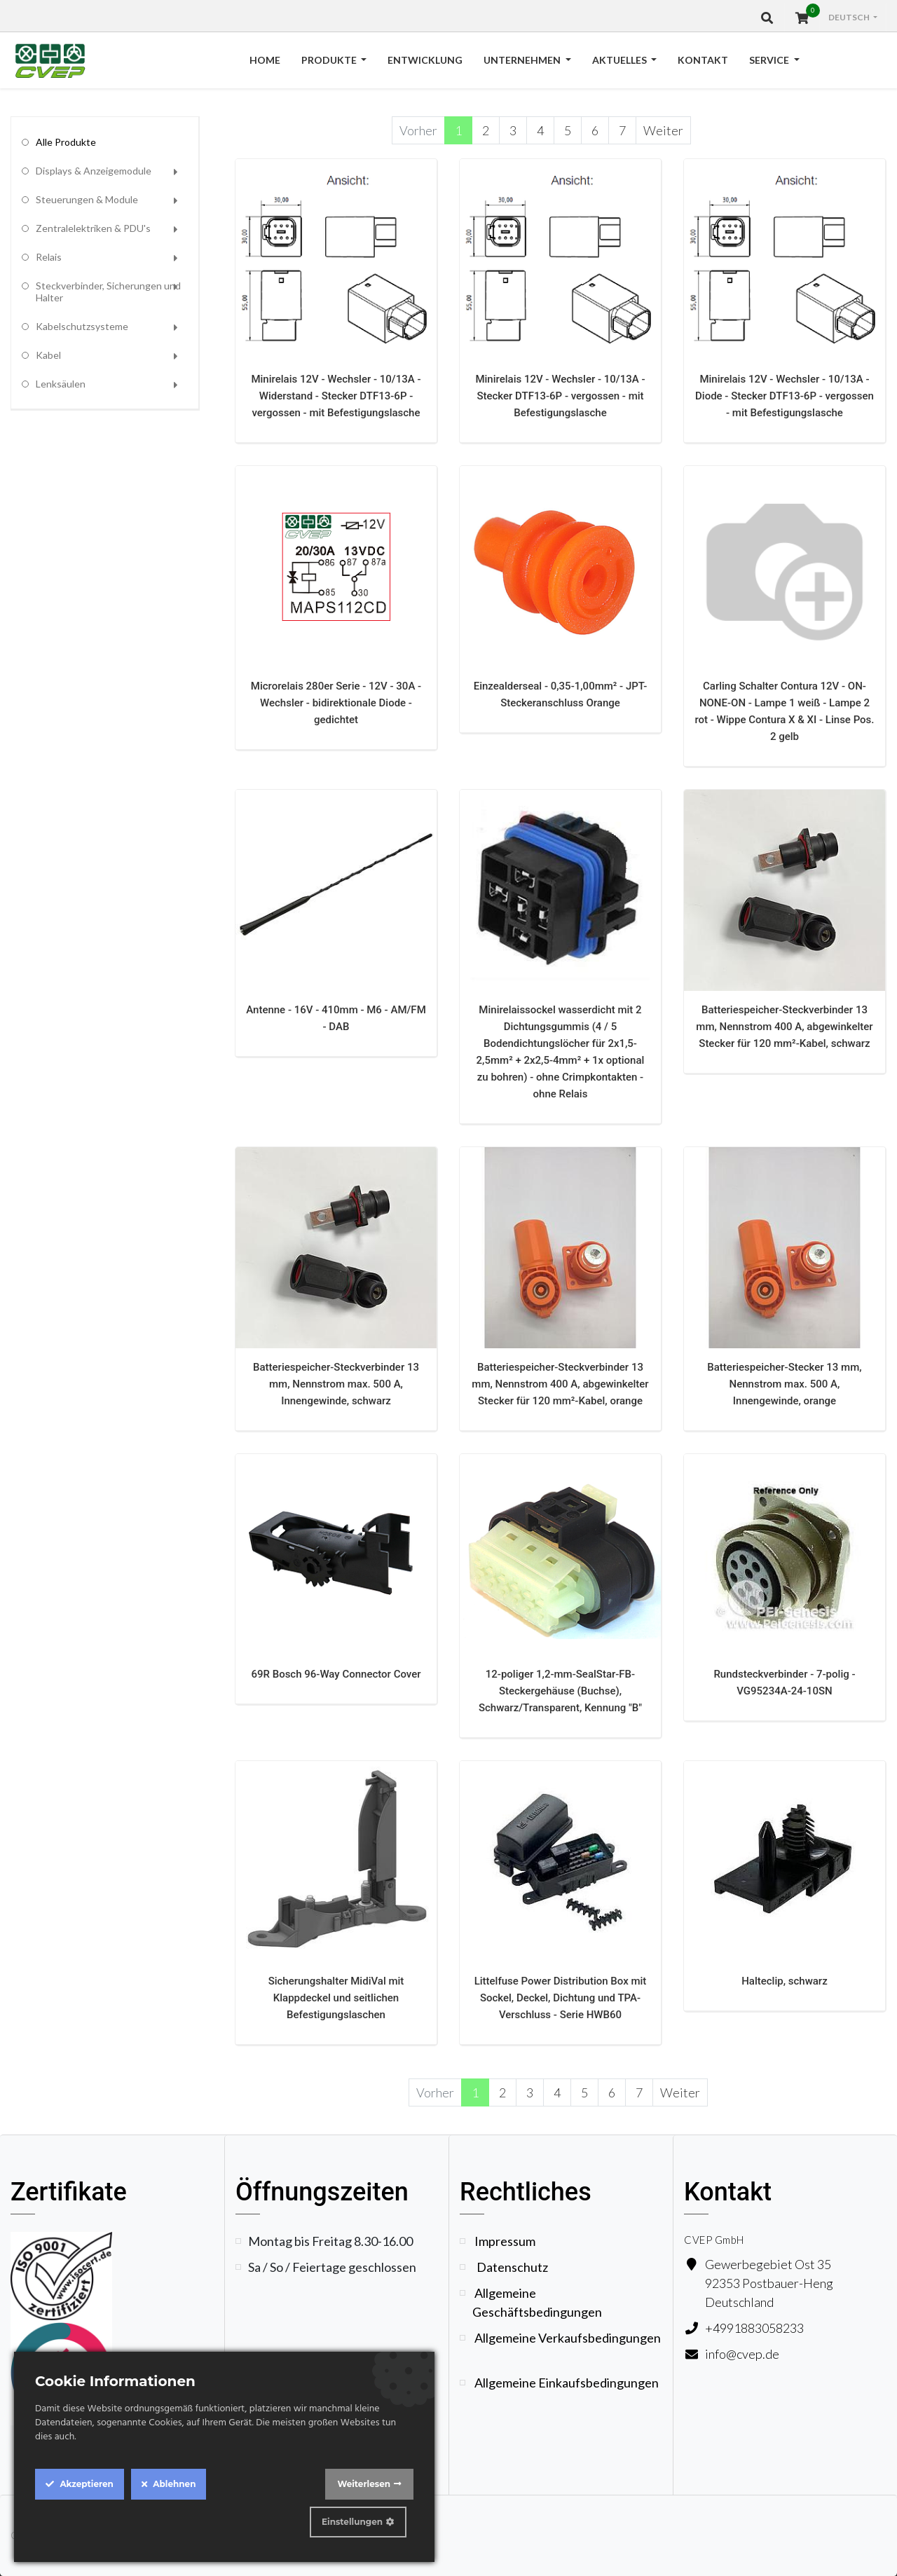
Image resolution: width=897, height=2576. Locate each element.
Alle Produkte (66, 142)
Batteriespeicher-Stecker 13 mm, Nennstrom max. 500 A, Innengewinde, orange (784, 1384)
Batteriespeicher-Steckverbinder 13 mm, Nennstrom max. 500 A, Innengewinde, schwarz (336, 1384)
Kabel (48, 355)
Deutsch (849, 17)
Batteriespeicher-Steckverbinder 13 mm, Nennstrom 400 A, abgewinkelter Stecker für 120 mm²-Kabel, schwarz (784, 1026)
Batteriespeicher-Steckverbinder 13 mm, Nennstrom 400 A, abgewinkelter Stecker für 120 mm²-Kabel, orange (560, 1384)
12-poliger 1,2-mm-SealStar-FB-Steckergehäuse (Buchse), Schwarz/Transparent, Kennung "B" (560, 1691)
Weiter (663, 130)
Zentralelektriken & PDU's (93, 228)
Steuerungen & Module (87, 199)
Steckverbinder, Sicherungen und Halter (108, 291)
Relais (49, 257)
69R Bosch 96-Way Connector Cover (335, 1674)
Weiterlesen (363, 2484)
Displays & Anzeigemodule (93, 171)
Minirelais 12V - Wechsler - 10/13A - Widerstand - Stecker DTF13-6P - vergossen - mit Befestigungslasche (335, 396)
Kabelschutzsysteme (82, 326)
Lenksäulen (60, 384)
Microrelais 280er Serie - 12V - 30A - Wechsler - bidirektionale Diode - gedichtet (336, 703)
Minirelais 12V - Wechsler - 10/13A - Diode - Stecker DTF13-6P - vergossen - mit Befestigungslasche (784, 396)
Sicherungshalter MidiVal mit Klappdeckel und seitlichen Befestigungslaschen (336, 1998)
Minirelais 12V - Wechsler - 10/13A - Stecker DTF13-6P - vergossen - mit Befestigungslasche (560, 396)
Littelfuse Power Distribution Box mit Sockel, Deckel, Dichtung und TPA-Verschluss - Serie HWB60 (560, 1998)
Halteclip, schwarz (784, 1981)
